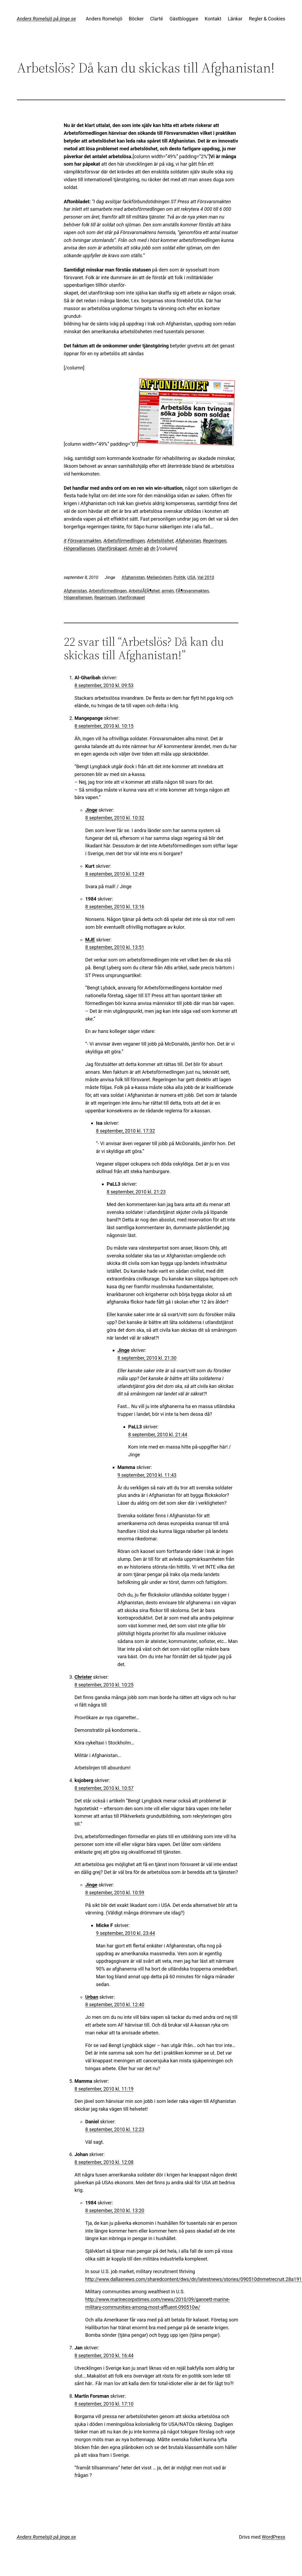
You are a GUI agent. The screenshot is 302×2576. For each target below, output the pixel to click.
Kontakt (213, 18)
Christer (83, 1677)
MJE (90, 939)
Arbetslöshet (160, 540)
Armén (136, 548)
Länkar (235, 18)
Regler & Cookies (267, 18)
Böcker (136, 18)
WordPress (273, 2537)
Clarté (156, 18)
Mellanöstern (159, 577)
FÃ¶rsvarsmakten (192, 590)
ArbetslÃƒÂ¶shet (144, 590)
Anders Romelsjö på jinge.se (46, 18)
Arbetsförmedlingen (124, 540)
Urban (91, 1997)
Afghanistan (188, 540)
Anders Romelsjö (104, 18)
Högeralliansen (79, 548)
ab (146, 548)
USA (191, 577)
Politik (179, 577)
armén (168, 590)
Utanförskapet (112, 548)
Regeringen (215, 540)
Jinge (91, 810)
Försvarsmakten (84, 540)
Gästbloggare (183, 18)
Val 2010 (205, 577)
